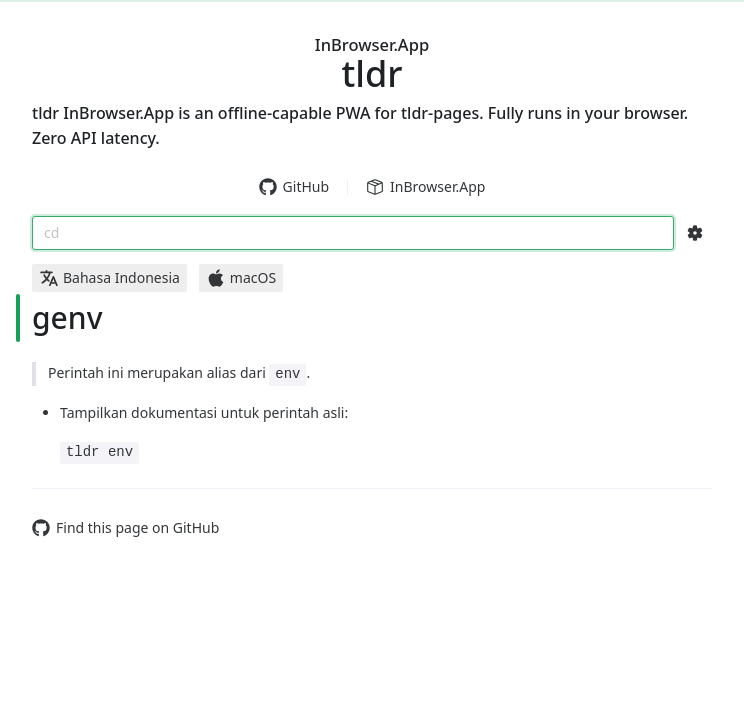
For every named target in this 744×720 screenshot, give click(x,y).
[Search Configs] (695, 233)
